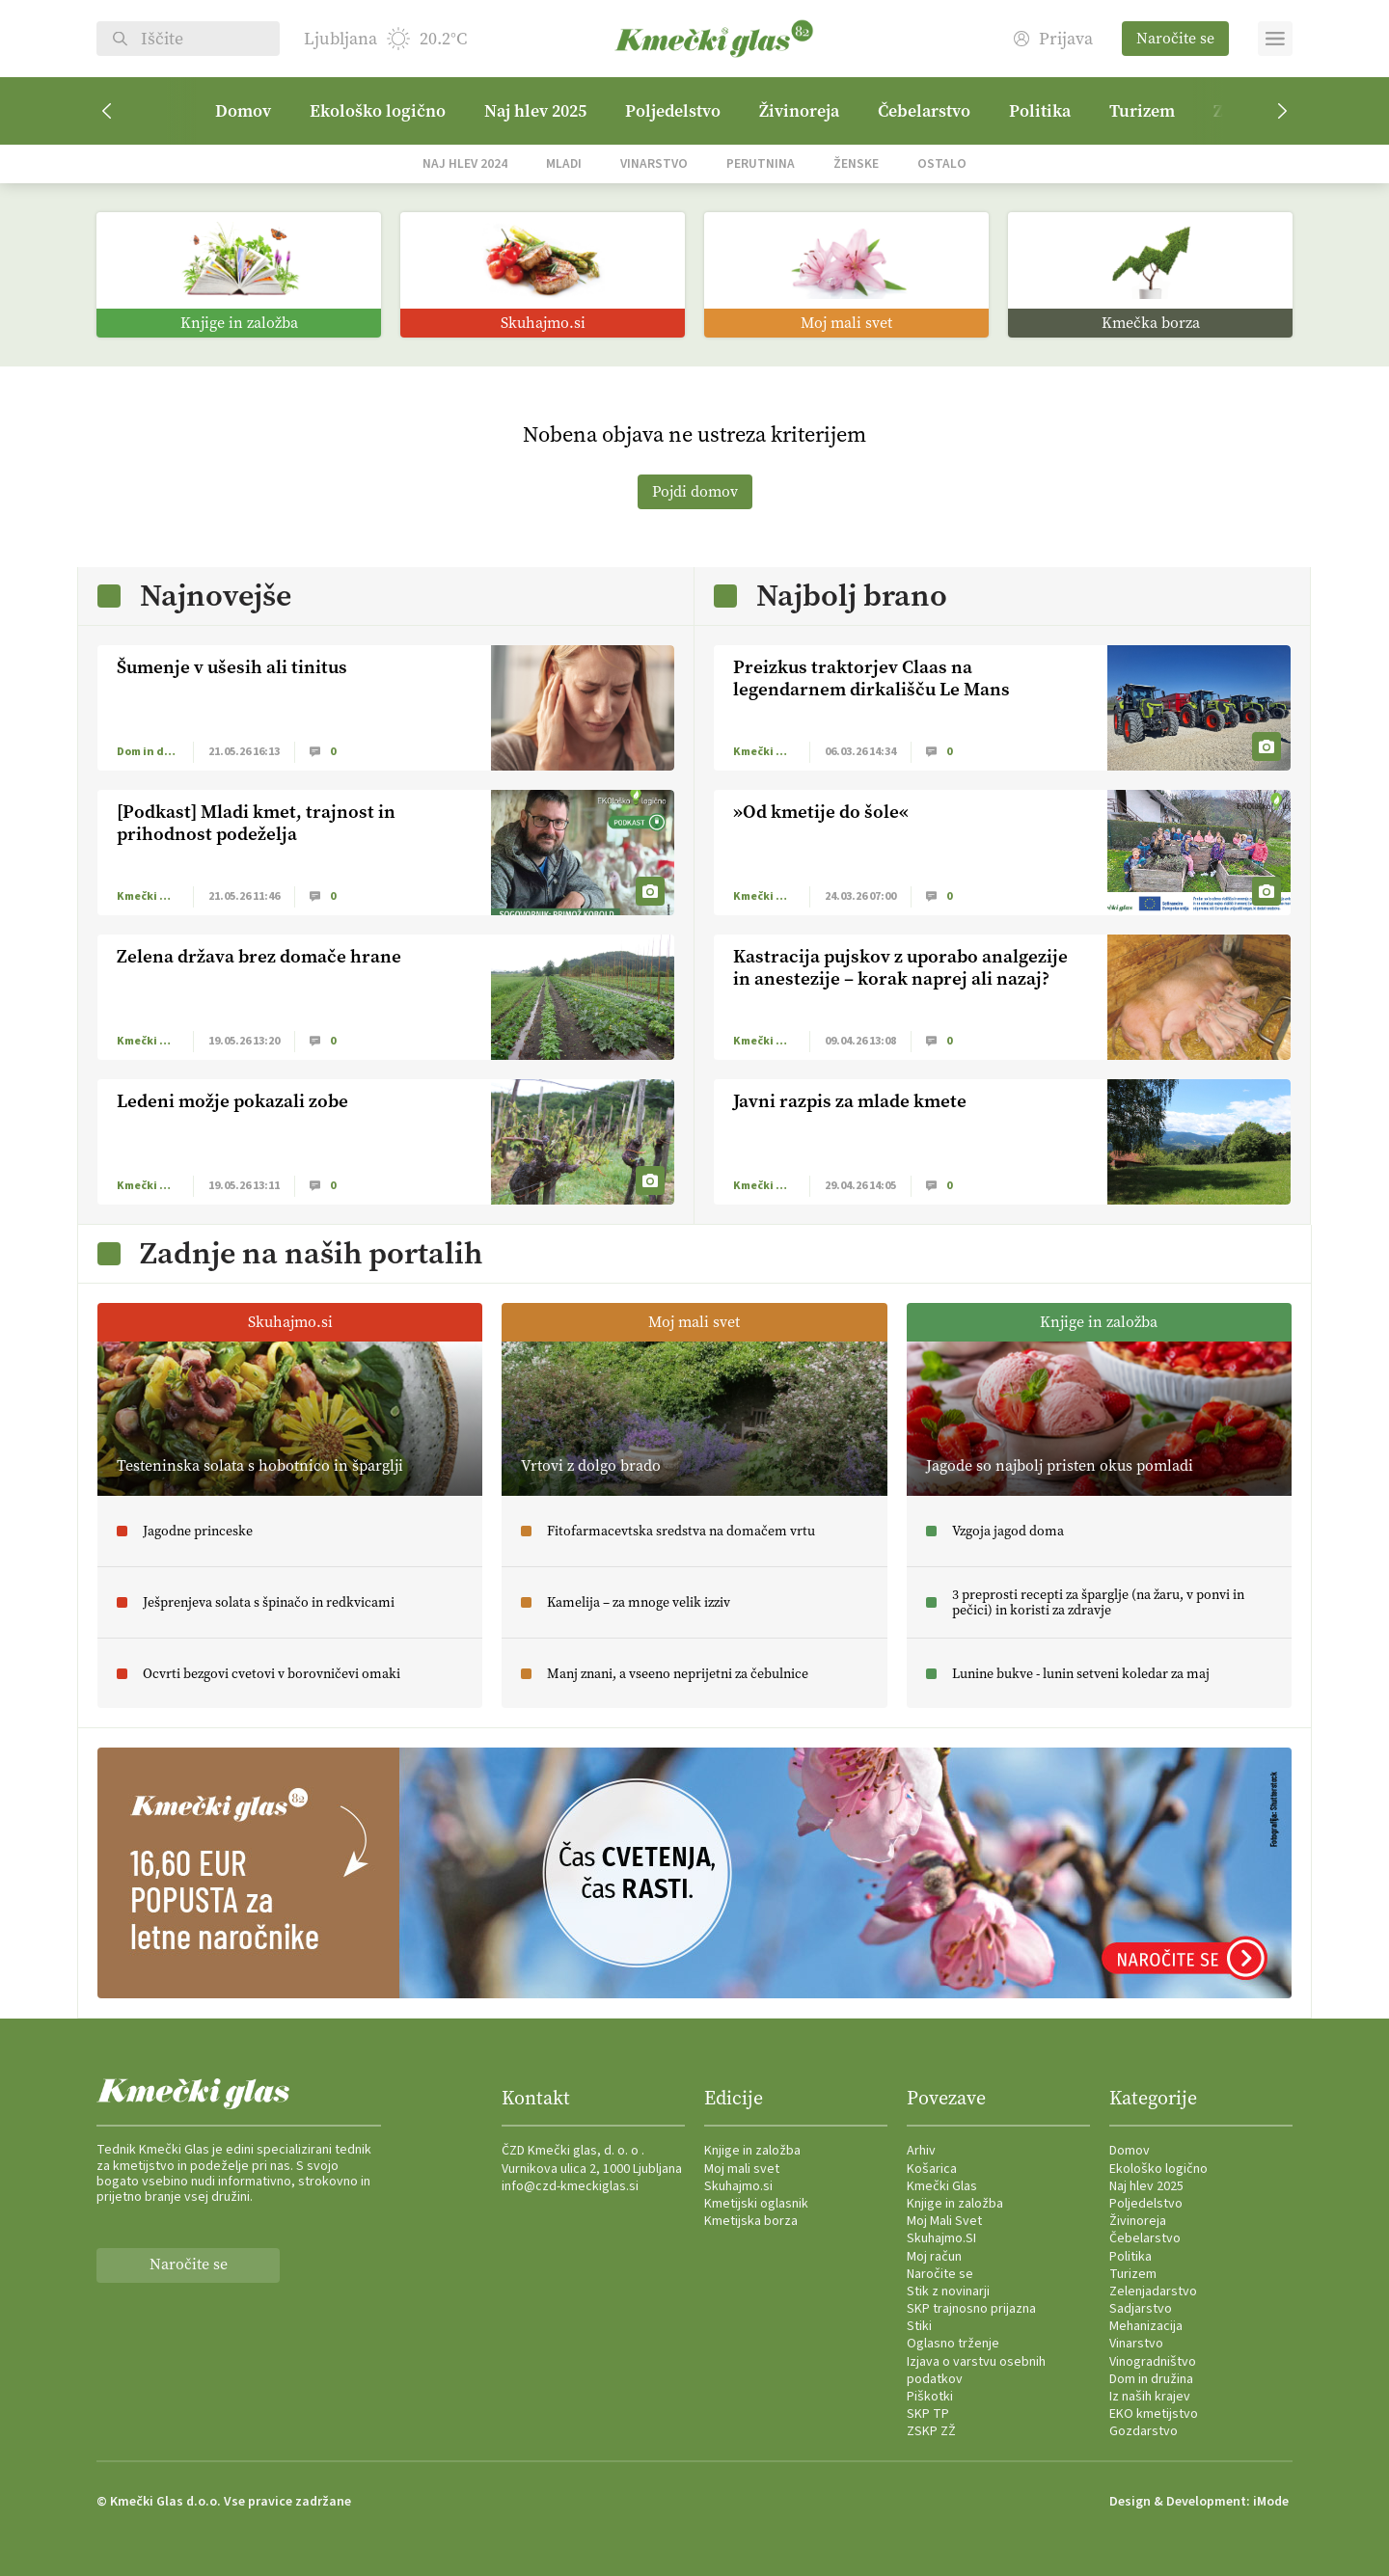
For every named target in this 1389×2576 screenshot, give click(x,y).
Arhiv (921, 2150)
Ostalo (942, 163)
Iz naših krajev (1149, 2396)
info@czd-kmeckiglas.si (570, 2186)
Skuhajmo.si (738, 2186)
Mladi (564, 163)
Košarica (932, 2169)
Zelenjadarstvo (1153, 2291)
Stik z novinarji (948, 2291)
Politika (1040, 110)
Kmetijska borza (751, 2221)
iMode (1271, 2501)
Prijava (1053, 39)
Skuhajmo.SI (941, 2238)
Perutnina (760, 163)
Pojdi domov (695, 491)
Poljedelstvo (673, 110)
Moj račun (934, 2256)
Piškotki (930, 2396)
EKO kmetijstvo (1153, 2414)
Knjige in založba (752, 2150)
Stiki (919, 2326)
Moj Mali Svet (944, 2221)
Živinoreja (799, 110)
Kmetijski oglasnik (756, 2203)
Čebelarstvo (924, 110)
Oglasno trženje (953, 2343)
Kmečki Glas (942, 2186)
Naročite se (1175, 38)
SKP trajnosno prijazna (971, 2308)
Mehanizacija (1146, 2326)
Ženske (856, 163)
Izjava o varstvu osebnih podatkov (976, 2370)
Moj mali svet (741, 2169)
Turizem (1142, 110)
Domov (243, 110)
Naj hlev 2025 (535, 110)
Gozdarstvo (1143, 2431)
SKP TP (928, 2414)
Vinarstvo (654, 163)
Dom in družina (1151, 2379)
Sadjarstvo (1140, 2308)
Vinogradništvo (1152, 2362)
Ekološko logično (378, 110)
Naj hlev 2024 (464, 163)
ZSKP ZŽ (931, 2431)
